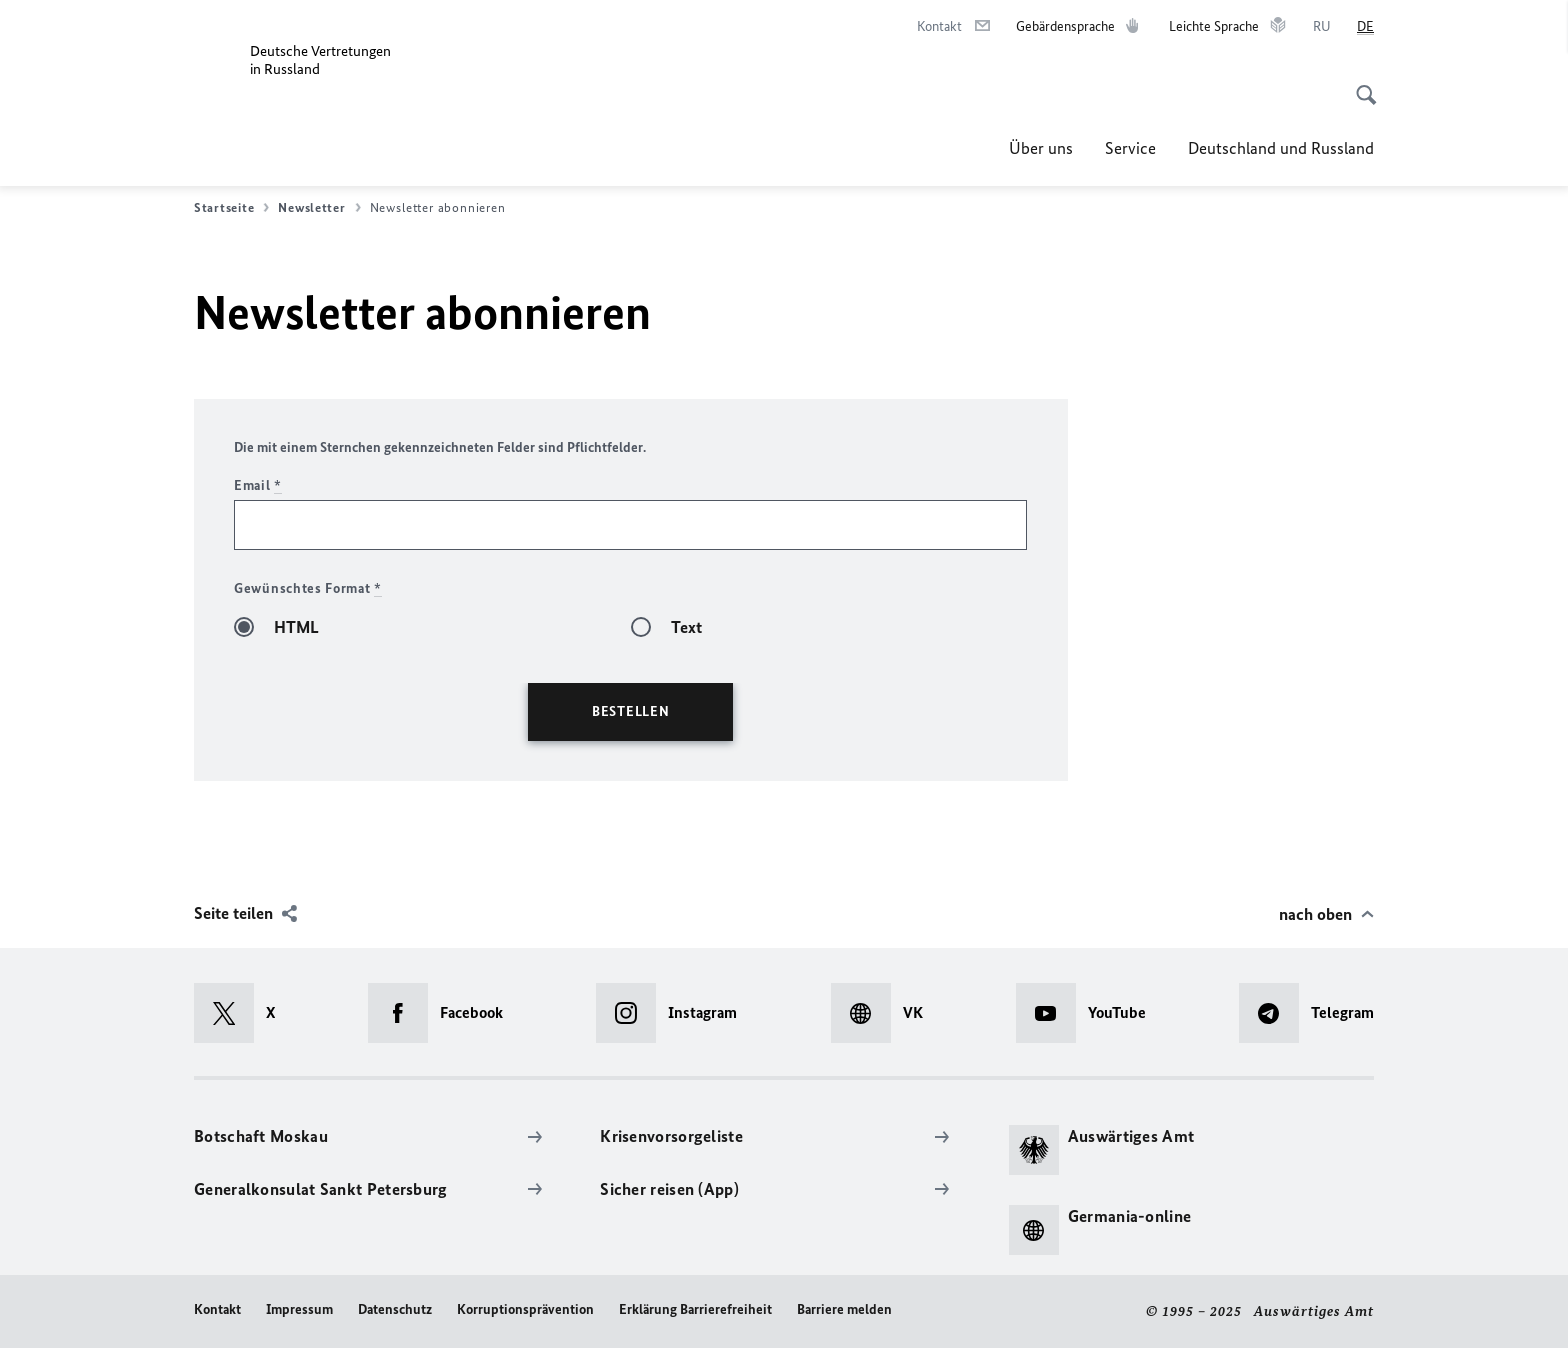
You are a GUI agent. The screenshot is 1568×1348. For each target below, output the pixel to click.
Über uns (1041, 148)
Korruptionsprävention (525, 1309)
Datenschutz (395, 1309)
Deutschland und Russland (1281, 148)
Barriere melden (844, 1309)
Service (1130, 148)
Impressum (299, 1309)
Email (258, 485)
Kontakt (217, 1309)
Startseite (231, 208)
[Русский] (1322, 27)
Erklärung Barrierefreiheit (695, 1309)
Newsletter (319, 208)
